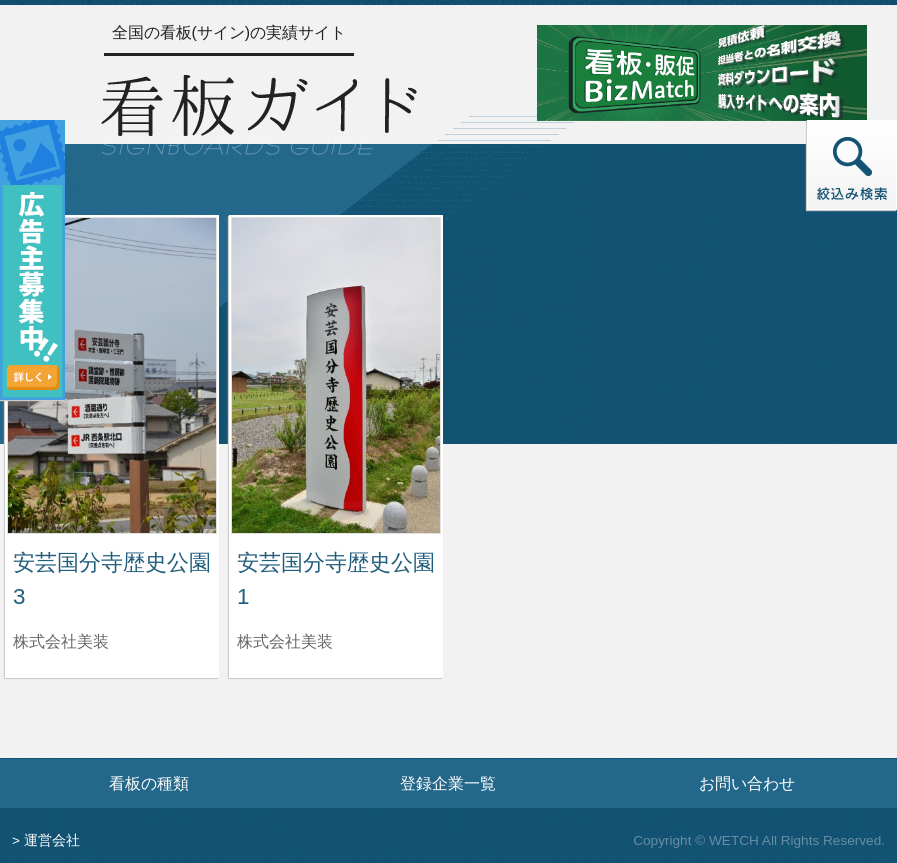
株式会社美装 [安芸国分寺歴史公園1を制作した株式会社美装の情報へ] (285, 641)
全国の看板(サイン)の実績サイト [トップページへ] (229, 32)
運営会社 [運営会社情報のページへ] (52, 840)
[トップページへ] (259, 112)
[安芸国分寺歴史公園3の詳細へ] (112, 374)
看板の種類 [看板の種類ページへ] (149, 783)
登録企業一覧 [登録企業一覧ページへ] (448, 783)
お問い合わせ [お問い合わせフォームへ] (747, 783)
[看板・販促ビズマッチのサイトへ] (702, 71)
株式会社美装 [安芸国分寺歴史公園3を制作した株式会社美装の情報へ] (61, 641)
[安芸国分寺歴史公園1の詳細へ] (336, 374)
